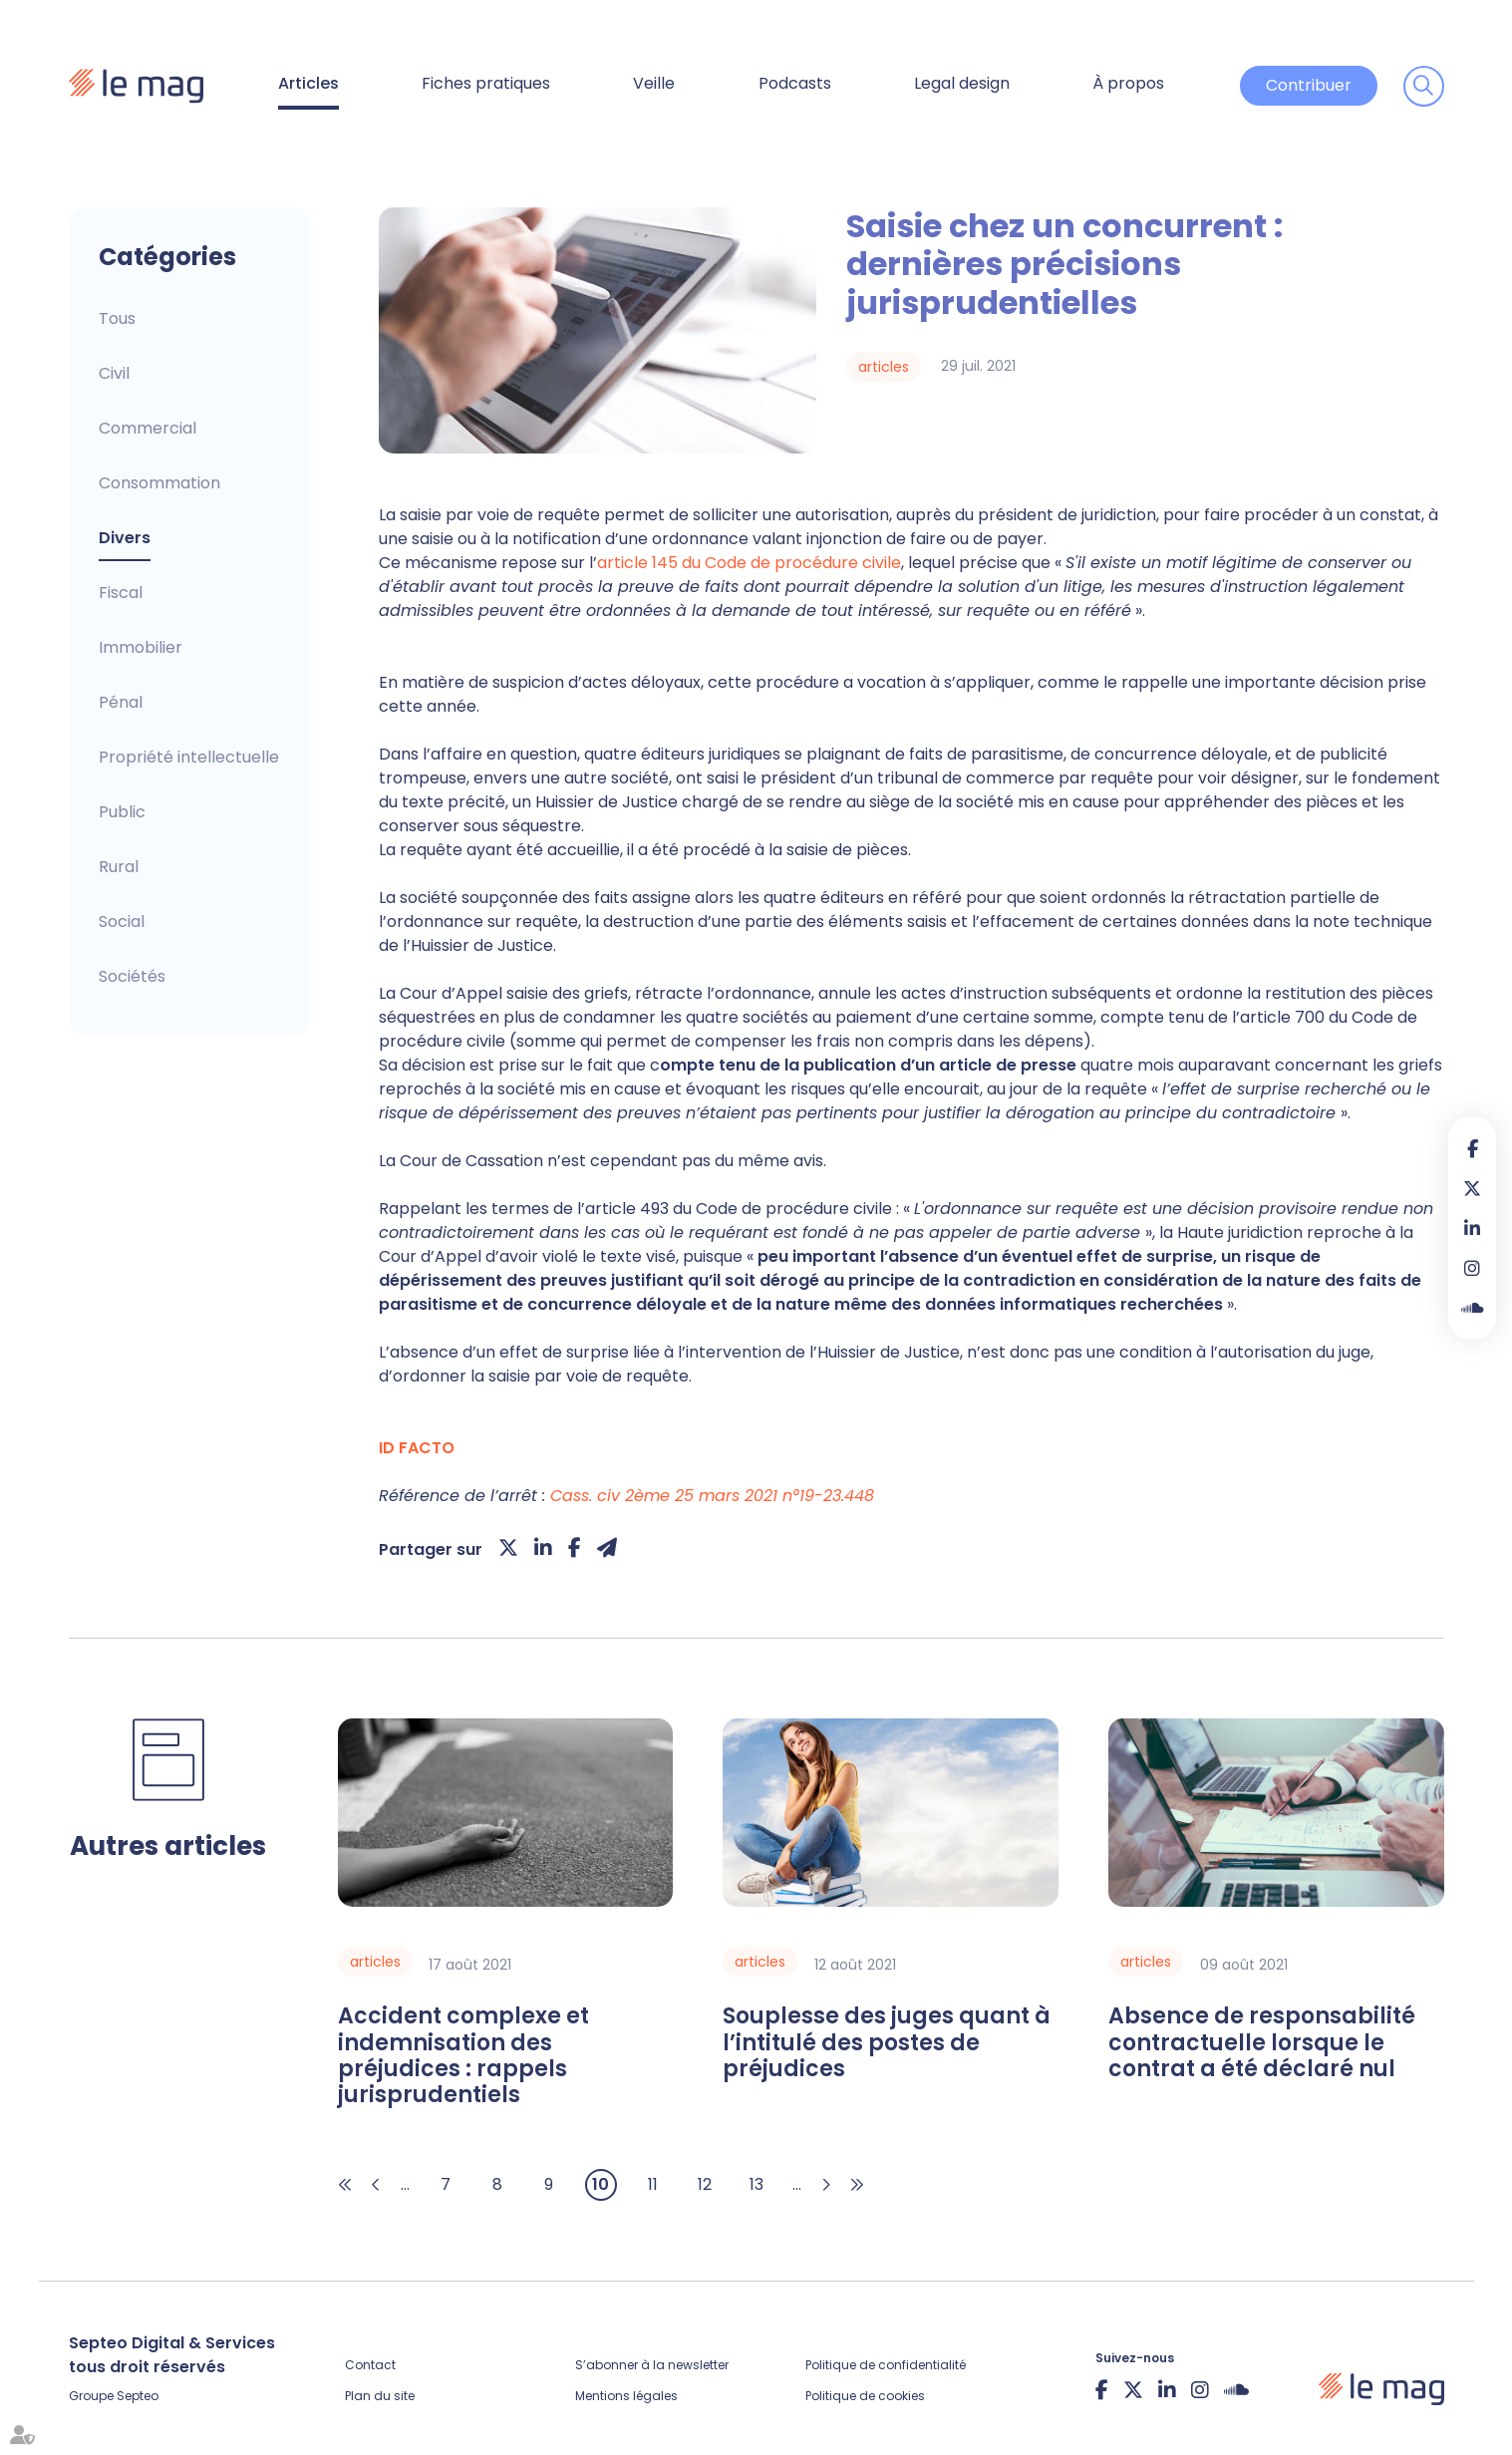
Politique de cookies (865, 2395)
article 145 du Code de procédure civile (749, 562)
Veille (654, 83)
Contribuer (1309, 85)
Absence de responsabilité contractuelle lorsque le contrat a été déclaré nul (1261, 2042)
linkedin (1472, 1228)
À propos (1128, 83)
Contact (370, 2364)
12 (705, 2184)
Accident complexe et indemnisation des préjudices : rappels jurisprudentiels (463, 2056)
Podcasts (794, 83)
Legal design (962, 83)
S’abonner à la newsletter (652, 2364)
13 (756, 2184)
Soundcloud (1472, 1308)
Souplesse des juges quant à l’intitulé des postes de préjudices (887, 2042)
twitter (1472, 1188)
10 (600, 2184)
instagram (1472, 1268)
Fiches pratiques (486, 83)
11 (653, 2184)
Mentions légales (626, 2395)
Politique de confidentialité (885, 2364)
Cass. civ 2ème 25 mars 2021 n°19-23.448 (712, 1495)
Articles (308, 83)
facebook (1472, 1148)
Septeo (137, 2395)
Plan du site (380, 2395)
